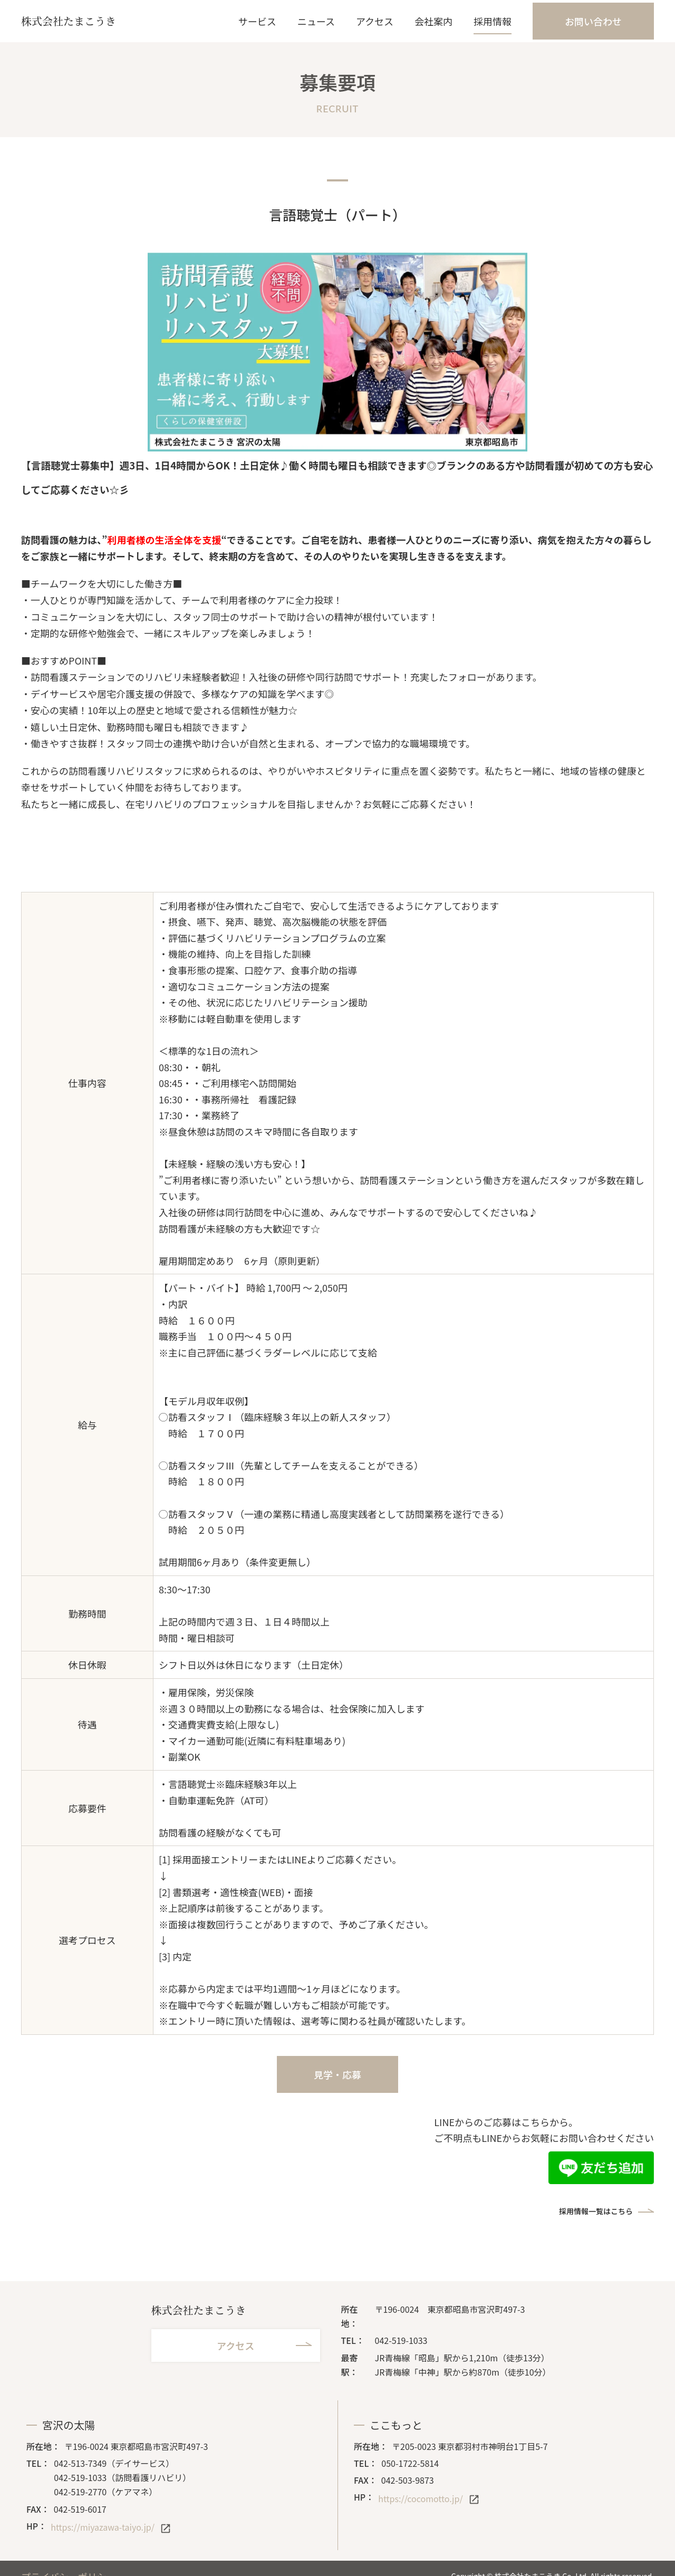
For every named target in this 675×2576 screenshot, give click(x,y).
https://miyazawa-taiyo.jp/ (103, 2527)
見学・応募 (337, 2074)
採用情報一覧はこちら (596, 2211)
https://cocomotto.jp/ (420, 2498)
